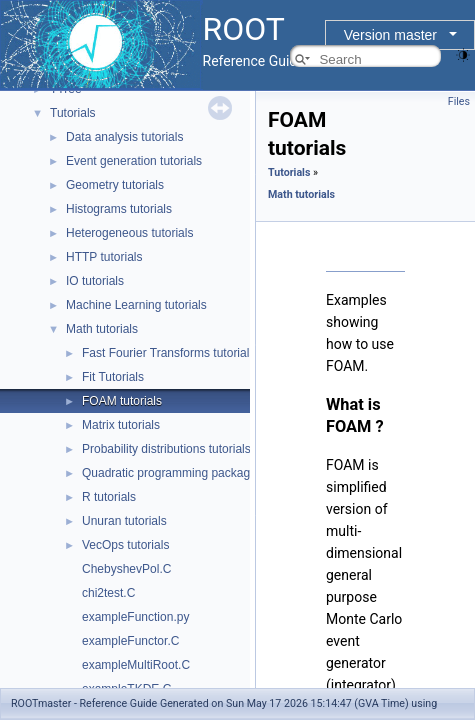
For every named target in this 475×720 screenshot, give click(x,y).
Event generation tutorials (134, 161)
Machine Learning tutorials (136, 305)
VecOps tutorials (125, 545)
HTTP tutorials (104, 257)
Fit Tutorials (113, 377)
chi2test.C (108, 593)
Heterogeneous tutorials (129, 233)
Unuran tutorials (124, 521)
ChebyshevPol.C (126, 569)
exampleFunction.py (135, 617)
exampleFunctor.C (130, 641)
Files (459, 101)
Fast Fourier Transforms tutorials (168, 353)
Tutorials (73, 113)
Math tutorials (102, 329)
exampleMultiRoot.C (136, 665)
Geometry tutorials (115, 185)
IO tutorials (95, 281)
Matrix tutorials (121, 425)
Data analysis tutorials (124, 137)
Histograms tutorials (119, 209)
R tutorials (109, 497)
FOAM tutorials (122, 401)
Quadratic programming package (169, 473)
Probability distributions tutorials (166, 449)
